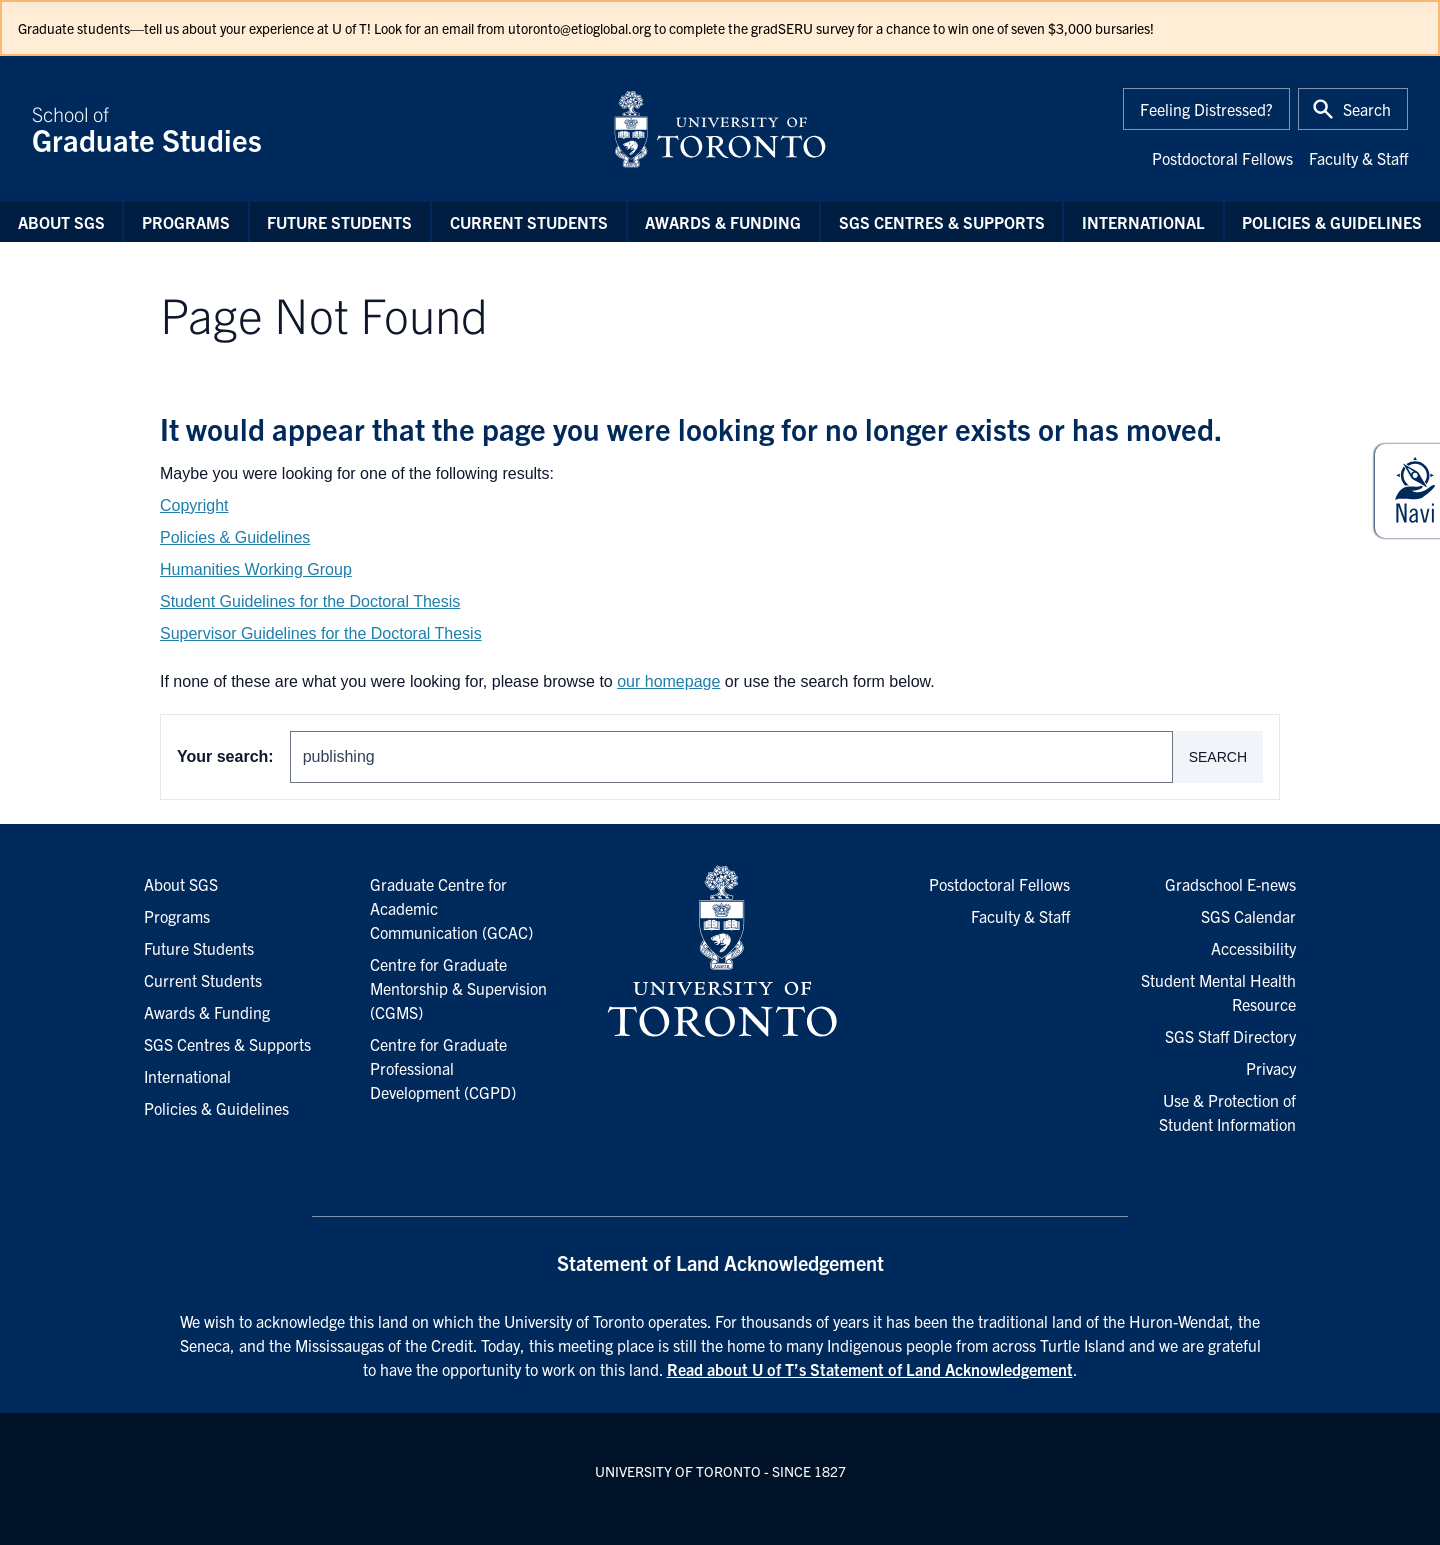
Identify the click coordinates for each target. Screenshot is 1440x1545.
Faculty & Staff (1358, 158)
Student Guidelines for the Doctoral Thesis (310, 601)
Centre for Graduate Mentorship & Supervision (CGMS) (458, 988)
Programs (186, 222)
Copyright (194, 505)
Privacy (1271, 1068)
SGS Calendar (1248, 916)
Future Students (339, 222)
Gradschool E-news (1230, 884)
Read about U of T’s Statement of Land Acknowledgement (870, 1369)
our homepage (668, 681)
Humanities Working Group (256, 569)
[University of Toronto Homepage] (720, 952)
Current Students (529, 222)
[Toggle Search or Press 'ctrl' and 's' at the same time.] (1353, 109)
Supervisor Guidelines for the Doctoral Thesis (321, 633)
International (1143, 222)
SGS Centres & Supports (942, 222)
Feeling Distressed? (1206, 109)
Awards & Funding (723, 222)
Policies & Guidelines (1332, 222)
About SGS (61, 222)
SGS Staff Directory (1230, 1036)
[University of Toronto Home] (720, 129)
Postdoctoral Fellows (1222, 158)
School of (310, 129)
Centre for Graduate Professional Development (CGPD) (443, 1068)
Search (1218, 757)
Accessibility (1253, 948)
